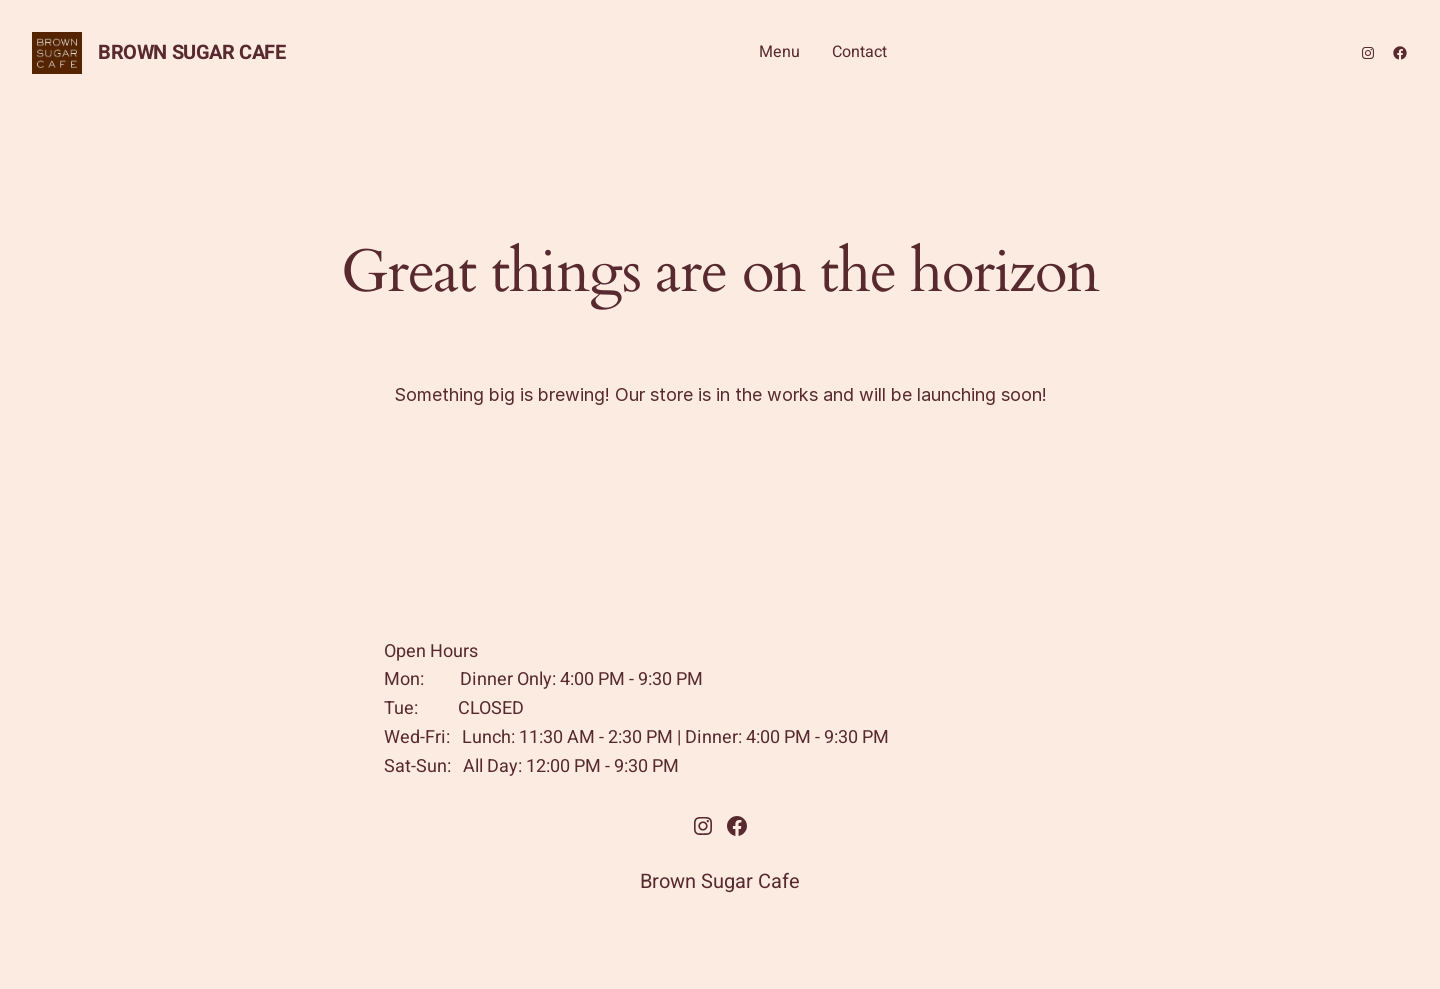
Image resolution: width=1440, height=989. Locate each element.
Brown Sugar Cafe (192, 52)
